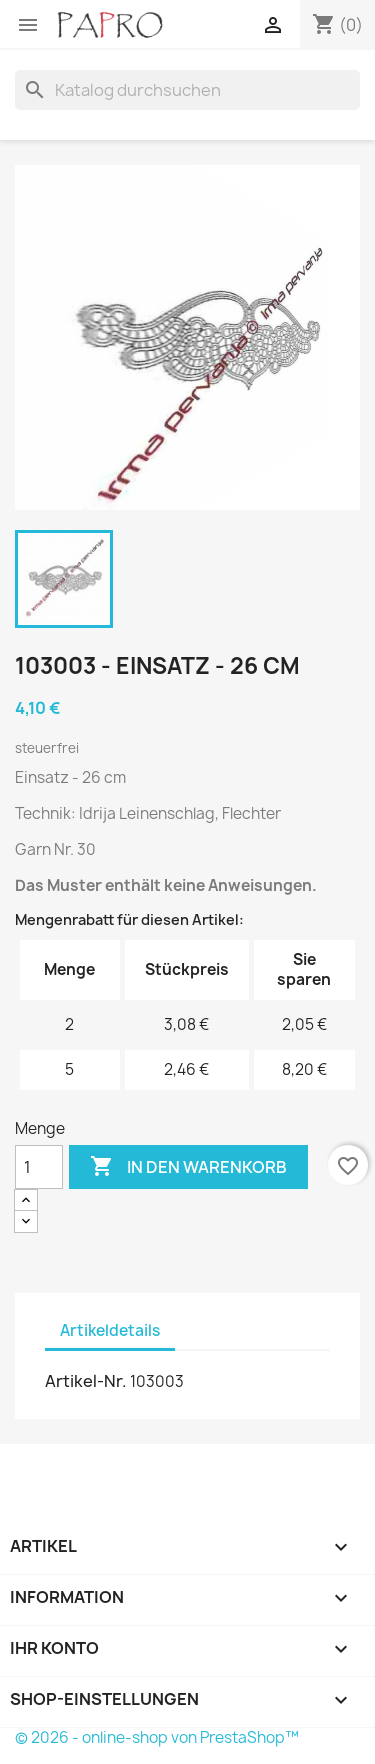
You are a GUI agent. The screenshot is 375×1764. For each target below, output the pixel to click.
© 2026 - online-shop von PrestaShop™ (157, 1737)
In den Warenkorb (188, 1167)
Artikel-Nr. (86, 1381)
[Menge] (39, 1167)
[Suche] (187, 90)
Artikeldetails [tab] (110, 1330)
